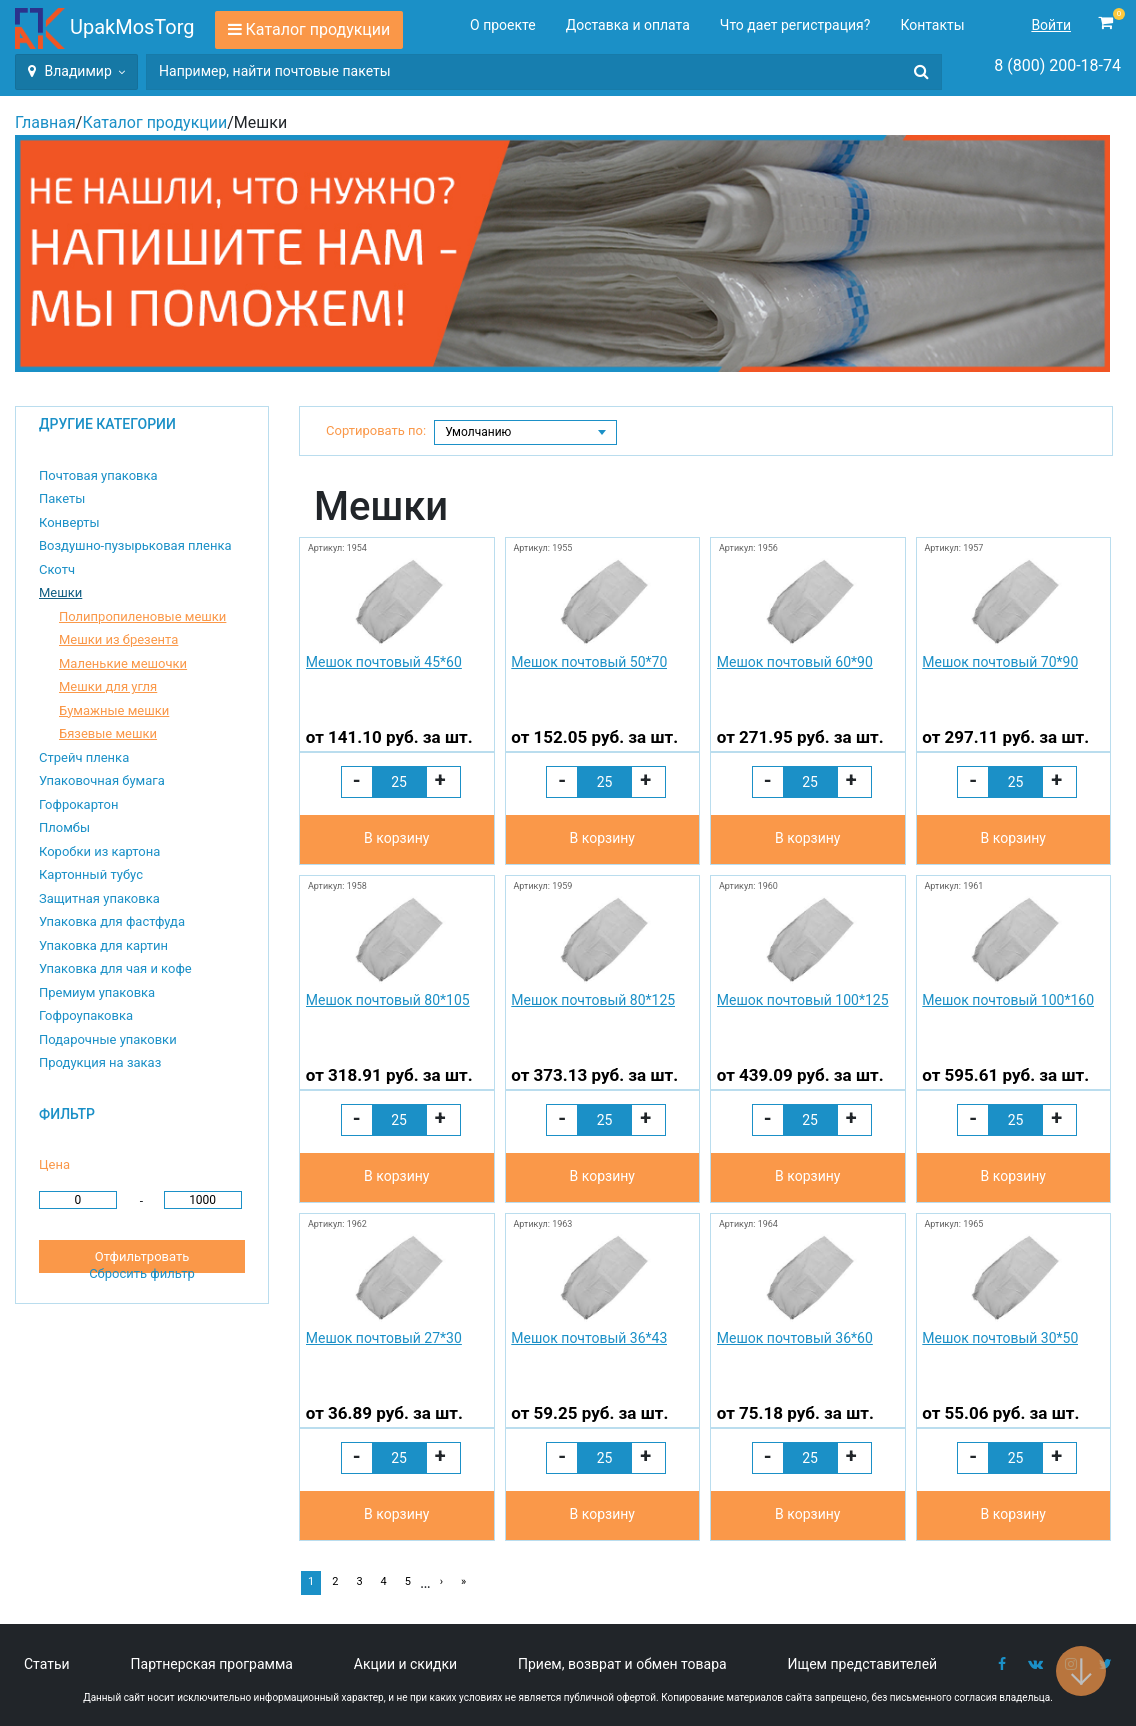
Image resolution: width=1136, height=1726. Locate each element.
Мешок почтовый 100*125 (803, 1000)
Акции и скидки (405, 1664)
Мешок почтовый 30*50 (1000, 1338)
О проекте (503, 25)
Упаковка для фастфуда (112, 921)
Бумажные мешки (114, 710)
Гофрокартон (78, 804)
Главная (45, 122)
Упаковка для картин (103, 945)
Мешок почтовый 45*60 (384, 662)
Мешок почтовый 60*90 (795, 662)
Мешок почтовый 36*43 (589, 1338)
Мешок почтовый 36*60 (795, 1338)
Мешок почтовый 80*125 (593, 1000)
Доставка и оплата (628, 25)
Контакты (932, 25)
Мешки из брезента (118, 639)
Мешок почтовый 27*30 (384, 1338)
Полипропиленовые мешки (142, 616)
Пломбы (64, 827)
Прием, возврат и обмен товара (622, 1664)
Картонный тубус (91, 874)
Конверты (69, 522)
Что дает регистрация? (795, 25)
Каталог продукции (318, 29)
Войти (1051, 25)
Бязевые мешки (108, 733)
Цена (54, 1164)
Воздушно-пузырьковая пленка (135, 545)
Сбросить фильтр (142, 1273)
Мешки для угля (108, 686)
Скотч (57, 569)
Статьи (47, 1664)
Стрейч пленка (84, 757)
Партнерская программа (212, 1664)
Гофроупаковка (86, 1015)
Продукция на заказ (100, 1062)
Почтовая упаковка (98, 475)
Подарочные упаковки (108, 1039)
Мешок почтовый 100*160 (1008, 1000)
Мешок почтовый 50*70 (589, 662)
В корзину (396, 838)
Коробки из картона (99, 851)
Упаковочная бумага (102, 780)
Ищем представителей (863, 1664)
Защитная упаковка (99, 898)
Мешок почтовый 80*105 (388, 1000)
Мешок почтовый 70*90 (1000, 662)
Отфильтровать (142, 1256)
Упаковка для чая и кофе (115, 968)
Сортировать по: (376, 430)
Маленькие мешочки (123, 663)
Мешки (60, 592)
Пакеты (62, 498)
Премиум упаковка (97, 992)
